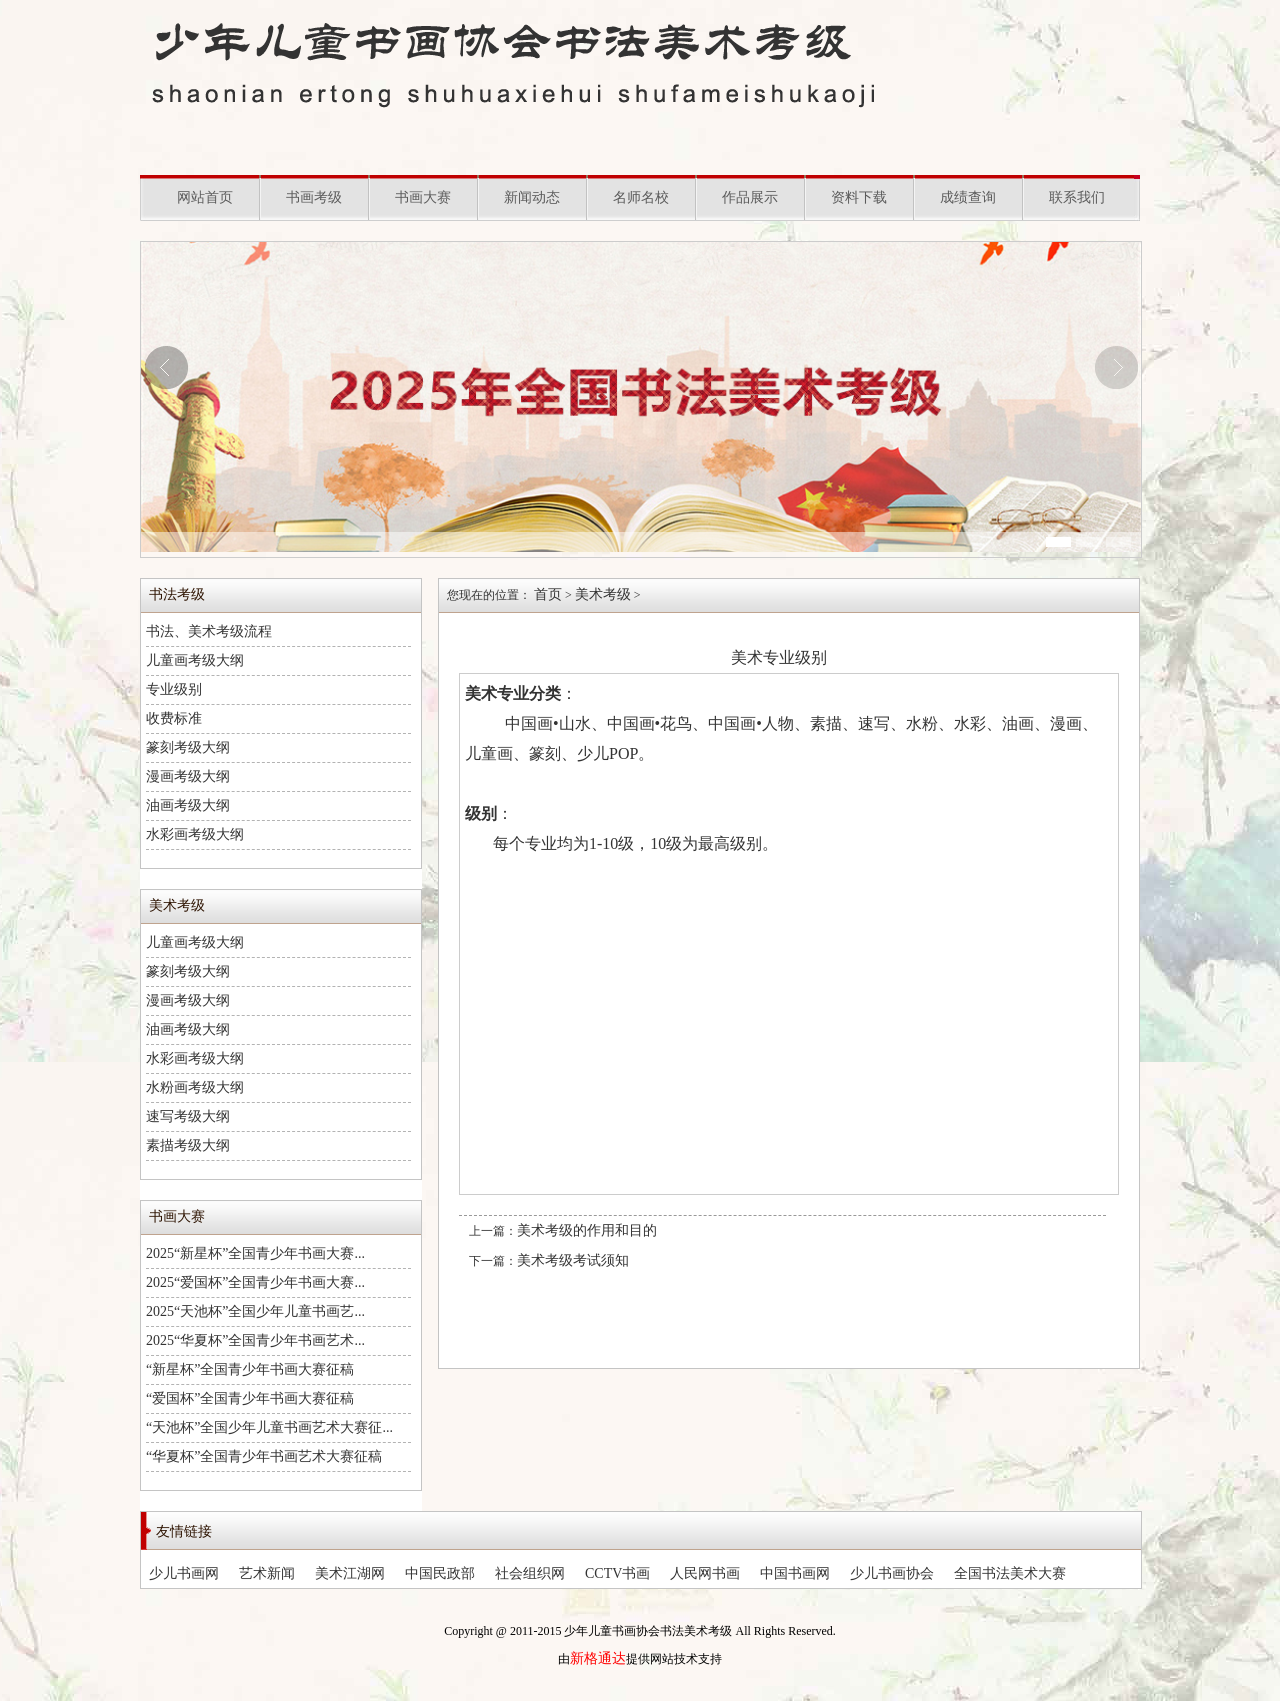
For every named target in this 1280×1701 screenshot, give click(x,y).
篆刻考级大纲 (188, 747)
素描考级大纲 (188, 1145)
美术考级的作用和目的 (587, 1230)
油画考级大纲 (188, 805)
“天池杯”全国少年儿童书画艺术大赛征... (269, 1427)
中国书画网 (795, 1573)
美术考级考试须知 (573, 1260)
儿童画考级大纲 (195, 660)
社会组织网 (530, 1573)
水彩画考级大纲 (195, 834)
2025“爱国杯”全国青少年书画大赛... (255, 1282)
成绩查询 (968, 197)
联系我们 (1077, 197)
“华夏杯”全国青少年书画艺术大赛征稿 (264, 1456)
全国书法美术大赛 (1010, 1573)
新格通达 (598, 1658)
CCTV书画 (617, 1573)
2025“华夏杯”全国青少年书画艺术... (255, 1340)
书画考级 (314, 197)
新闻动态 (532, 197)
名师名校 (641, 197)
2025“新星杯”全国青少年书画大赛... (255, 1253)
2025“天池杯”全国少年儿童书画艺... (255, 1311)
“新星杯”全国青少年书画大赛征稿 (250, 1369)
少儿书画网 (184, 1573)
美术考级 (603, 594)
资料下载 (859, 197)
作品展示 (750, 197)
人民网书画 (705, 1573)
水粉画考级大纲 (195, 1087)
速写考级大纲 (188, 1116)
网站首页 (205, 197)
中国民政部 (440, 1573)
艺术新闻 (267, 1573)
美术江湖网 (350, 1573)
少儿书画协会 (892, 1573)
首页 (548, 594)
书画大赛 (423, 197)
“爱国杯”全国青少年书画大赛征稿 (250, 1398)
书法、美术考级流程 (209, 631)
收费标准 (174, 718)
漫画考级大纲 (188, 776)
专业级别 (174, 689)
